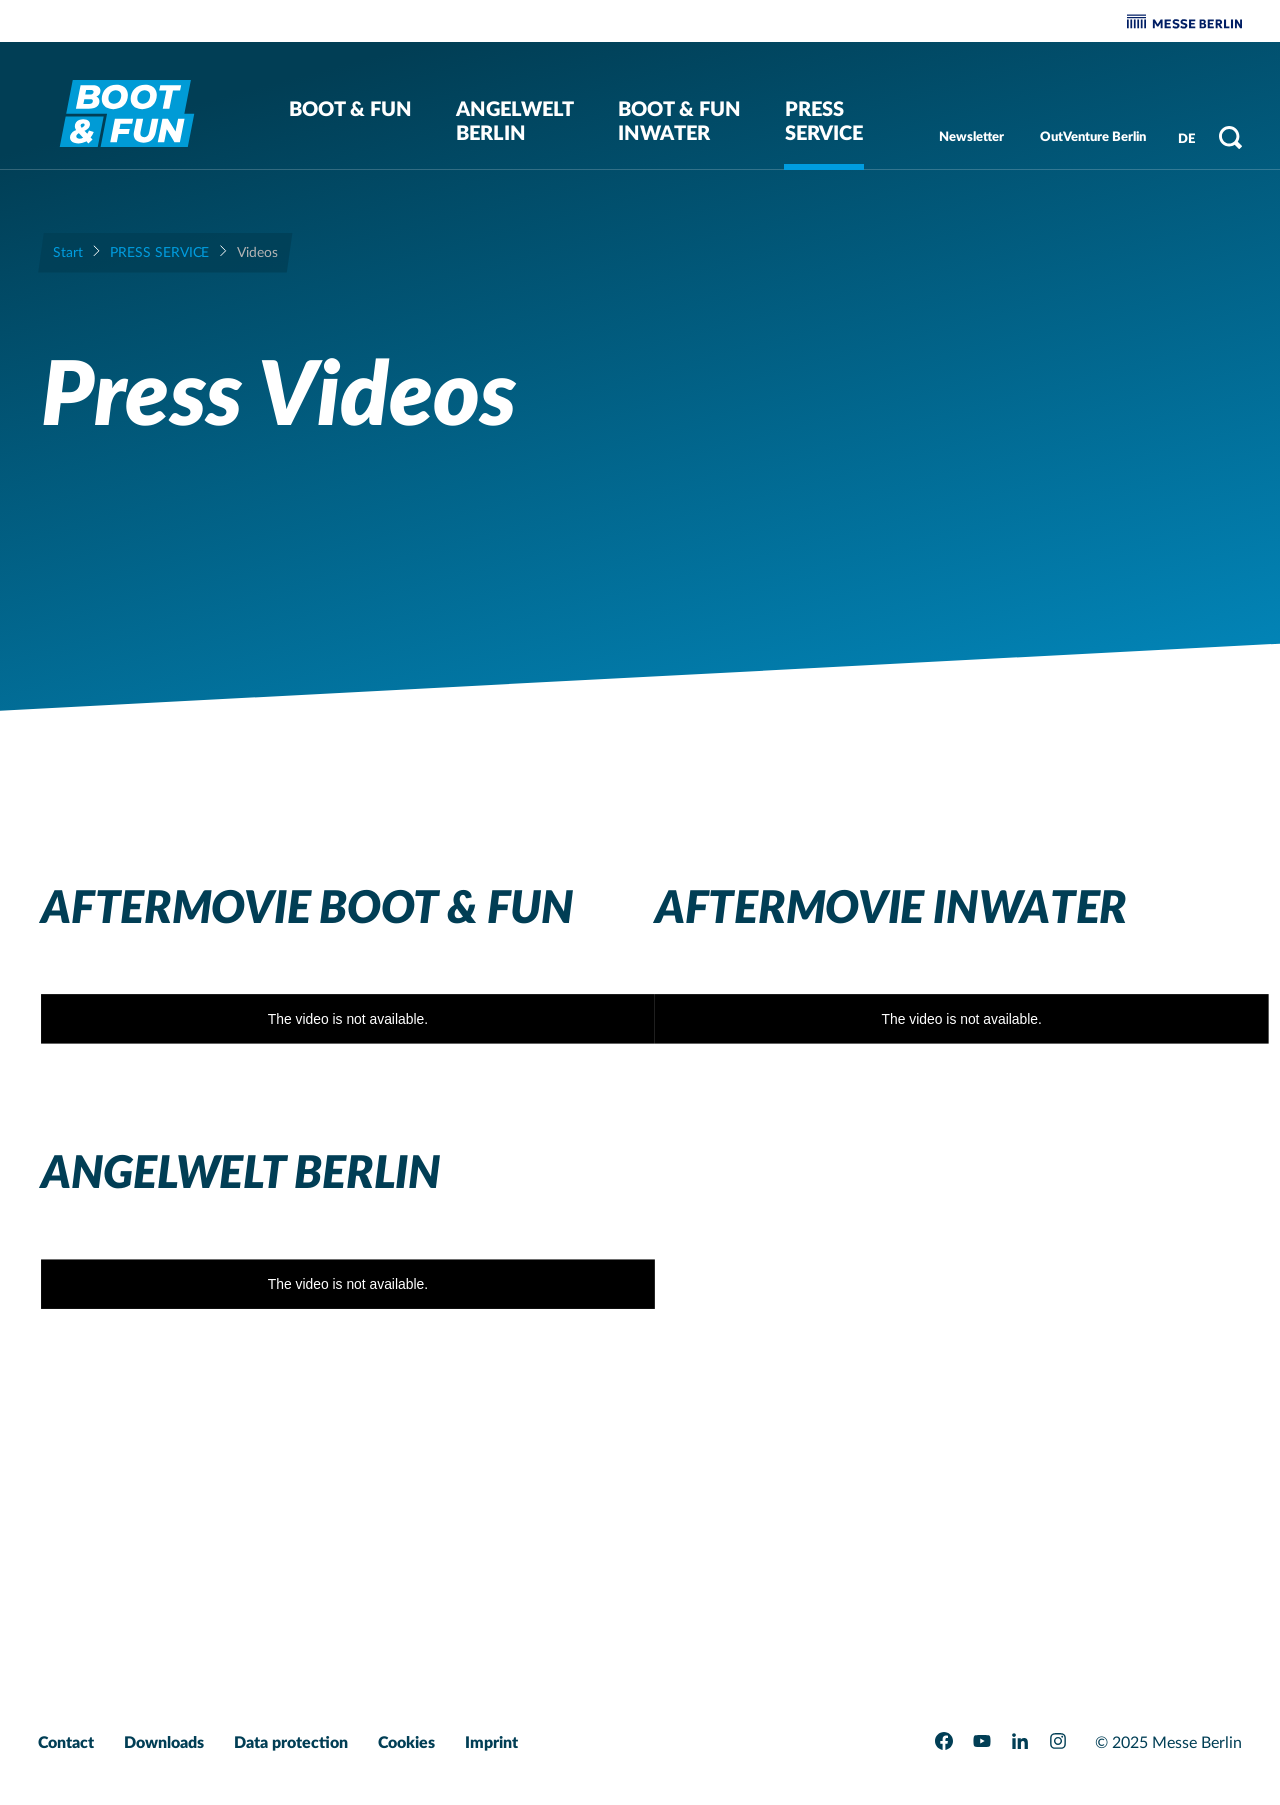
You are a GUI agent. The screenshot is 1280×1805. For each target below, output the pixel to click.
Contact (66, 1743)
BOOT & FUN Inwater (679, 122)
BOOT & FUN (350, 110)
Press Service (824, 122)
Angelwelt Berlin (515, 122)
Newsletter (971, 137)
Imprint (491, 1743)
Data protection (291, 1743)
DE (1186, 139)
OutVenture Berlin (1093, 137)
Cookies (406, 1743)
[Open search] (1230, 137)
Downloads (164, 1743)
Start (68, 253)
